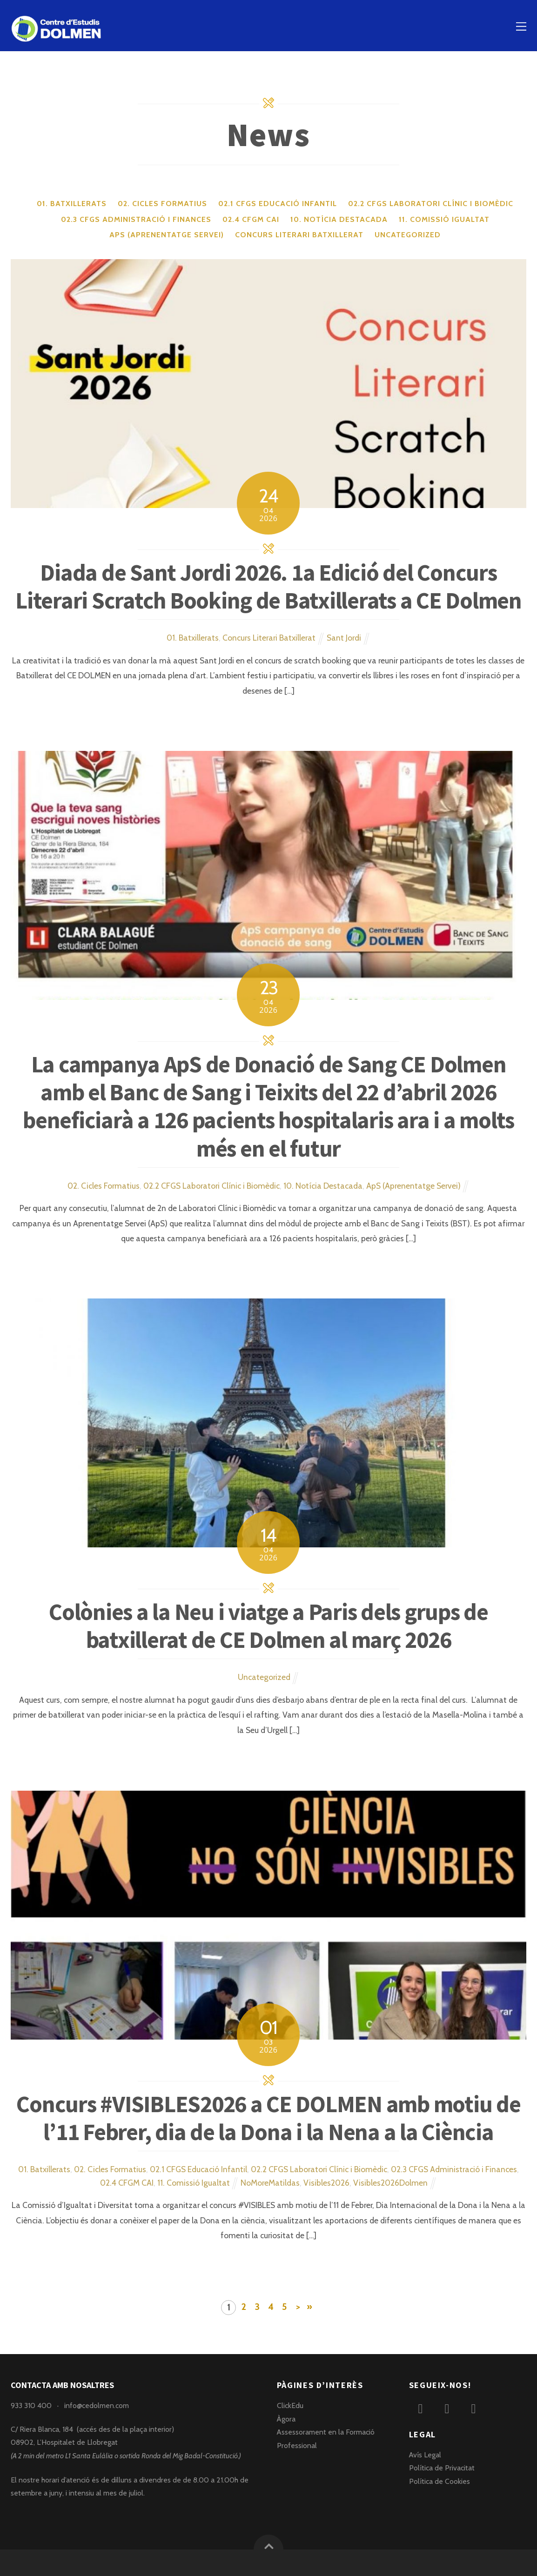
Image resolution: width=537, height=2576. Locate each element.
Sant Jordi (344, 637)
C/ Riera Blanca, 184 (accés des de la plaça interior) (92, 2429)
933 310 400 (31, 2405)
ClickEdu (290, 2405)
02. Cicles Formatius (162, 203)
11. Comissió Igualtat (444, 219)
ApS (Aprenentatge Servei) (166, 234)
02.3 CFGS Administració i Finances (136, 219)
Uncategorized (408, 234)
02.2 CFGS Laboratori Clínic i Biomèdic (430, 203)
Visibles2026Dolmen (390, 2183)
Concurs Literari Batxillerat (299, 234)
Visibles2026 (326, 2183)
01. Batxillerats (72, 203)
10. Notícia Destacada (339, 219)
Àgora (286, 2419)
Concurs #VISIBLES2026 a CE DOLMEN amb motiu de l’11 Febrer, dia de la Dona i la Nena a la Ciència (268, 2118)
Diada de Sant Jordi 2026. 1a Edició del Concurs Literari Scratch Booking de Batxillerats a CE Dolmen (268, 586)
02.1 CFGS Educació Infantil (277, 203)
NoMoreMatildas (270, 2183)
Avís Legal (425, 2454)
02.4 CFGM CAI (250, 219)
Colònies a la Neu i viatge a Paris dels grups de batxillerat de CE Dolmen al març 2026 (268, 1625)
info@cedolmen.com (96, 2405)
